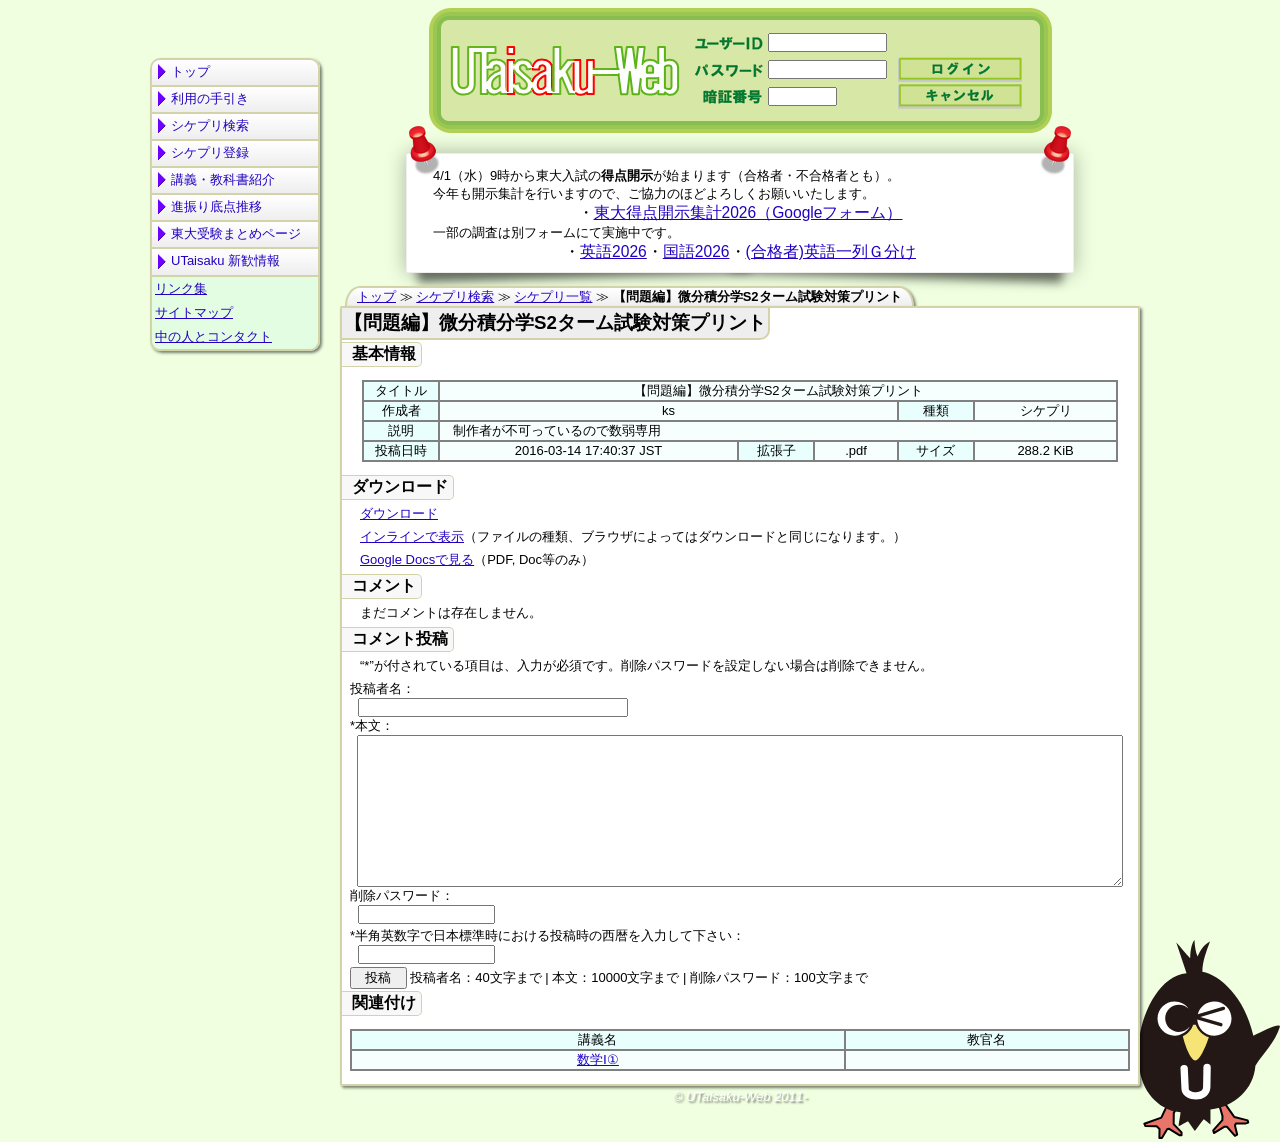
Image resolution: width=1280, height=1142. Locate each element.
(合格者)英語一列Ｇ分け (831, 251)
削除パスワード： (402, 925)
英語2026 (613, 251)
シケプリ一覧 (553, 296)
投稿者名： (382, 688)
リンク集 (181, 288)
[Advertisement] (235, 436)
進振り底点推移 (216, 206)
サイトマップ (194, 312)
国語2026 (696, 251)
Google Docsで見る (417, 559)
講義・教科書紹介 (223, 179)
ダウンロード (399, 513)
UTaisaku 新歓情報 (225, 260)
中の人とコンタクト (213, 336)
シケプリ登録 (210, 152)
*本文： (372, 725)
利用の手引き (210, 98)
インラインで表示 (412, 536)
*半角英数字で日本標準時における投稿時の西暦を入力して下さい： (547, 965)
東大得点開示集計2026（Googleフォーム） (748, 212)
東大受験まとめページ (236, 233)
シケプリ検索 (210, 125)
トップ (190, 71)
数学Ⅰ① (598, 1089)
